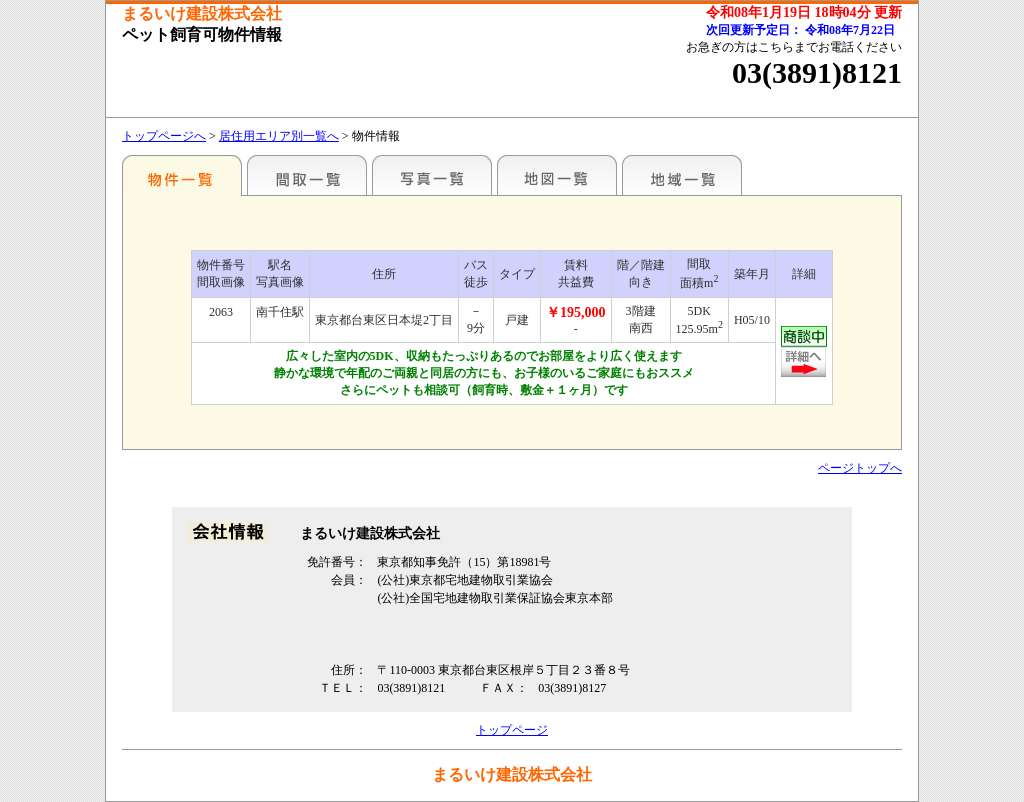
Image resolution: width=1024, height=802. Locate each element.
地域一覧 (682, 175)
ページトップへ (860, 468)
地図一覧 (557, 175)
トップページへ (164, 136)
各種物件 (182, 175)
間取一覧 (307, 175)
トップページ (512, 730)
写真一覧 (432, 175)
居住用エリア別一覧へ (279, 136)
